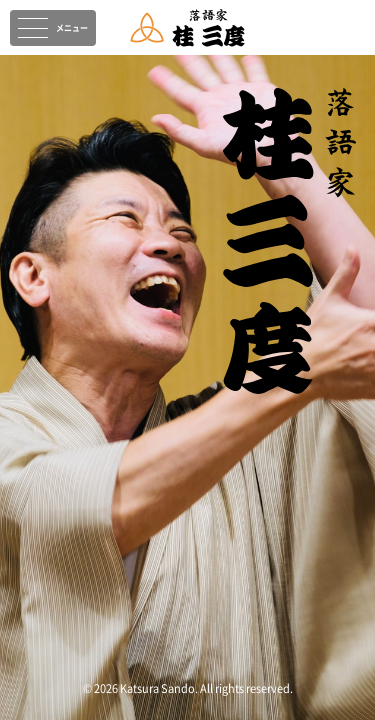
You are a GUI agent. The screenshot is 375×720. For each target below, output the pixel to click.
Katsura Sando (157, 688)
